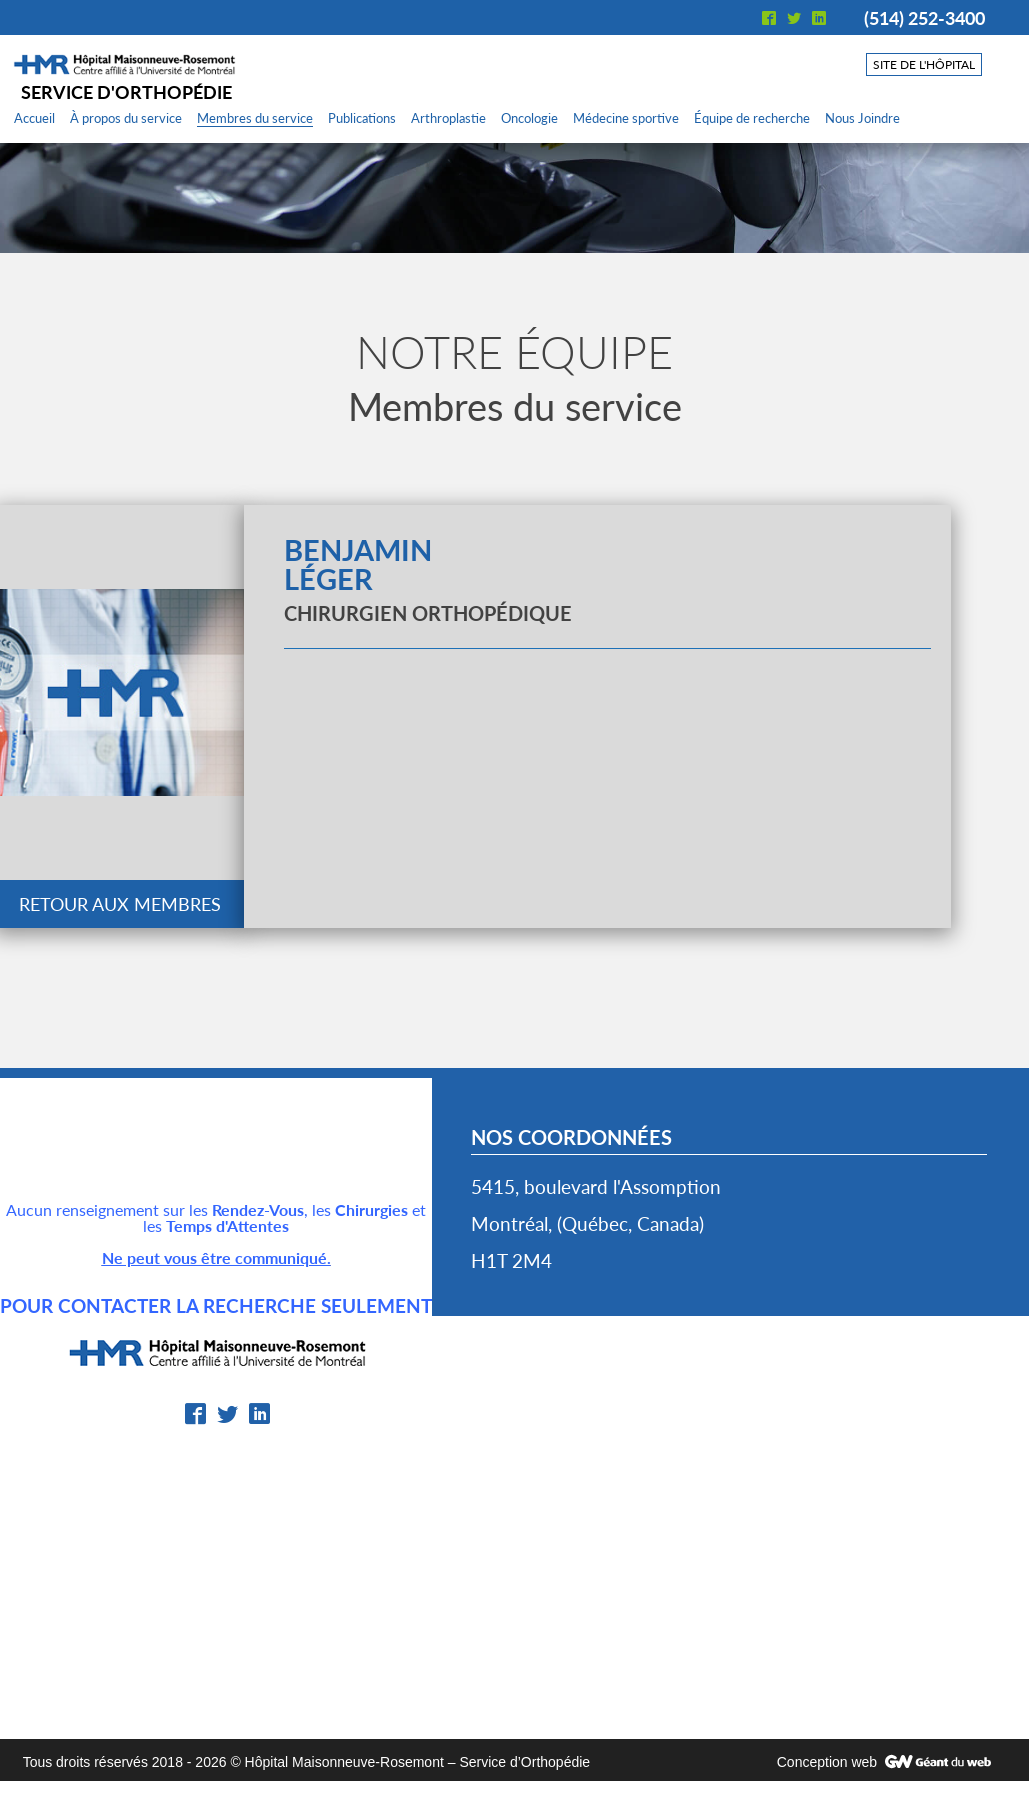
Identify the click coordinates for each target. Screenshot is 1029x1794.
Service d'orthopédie (126, 92)
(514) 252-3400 (924, 18)
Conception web (827, 1762)
